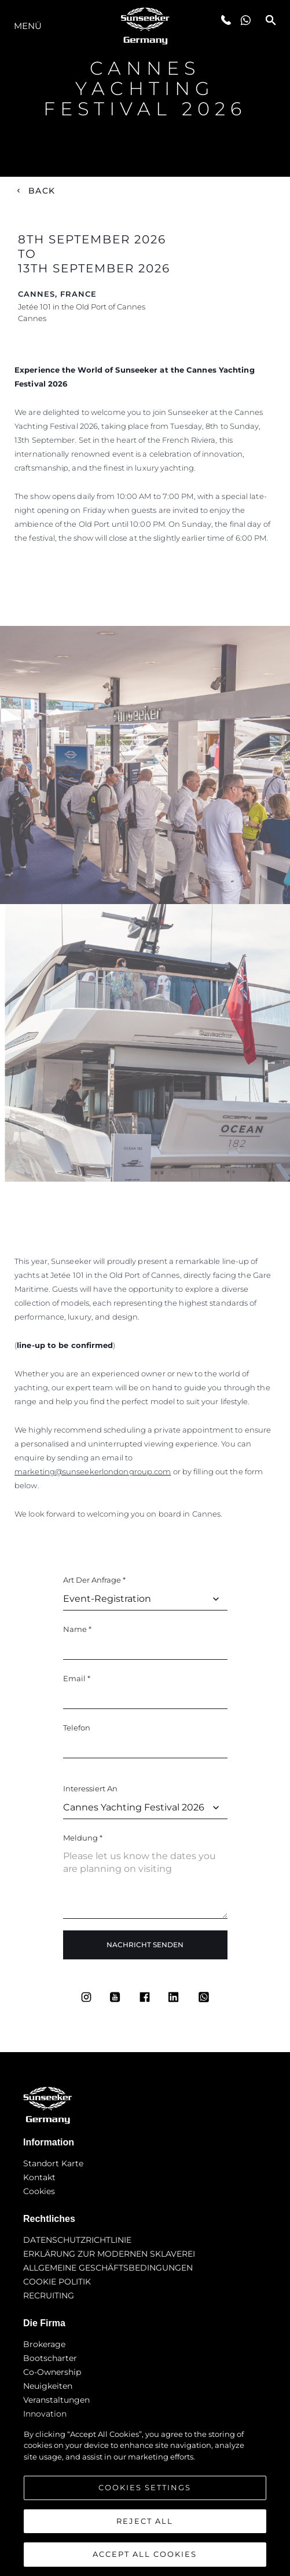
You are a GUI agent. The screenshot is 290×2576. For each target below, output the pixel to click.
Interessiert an (90, 1788)
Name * (77, 1629)
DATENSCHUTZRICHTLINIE (77, 2240)
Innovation (45, 2414)
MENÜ (28, 25)
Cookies (39, 2191)
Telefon (76, 1727)
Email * (76, 1678)
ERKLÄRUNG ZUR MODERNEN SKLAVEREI (109, 2254)
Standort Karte (53, 2163)
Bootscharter (50, 2358)
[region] (145, 2496)
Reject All (144, 2521)
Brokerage (44, 2344)
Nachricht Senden (145, 1944)
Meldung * (82, 1837)
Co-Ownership (52, 2372)
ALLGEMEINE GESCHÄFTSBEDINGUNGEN (108, 2267)
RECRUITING (48, 2295)
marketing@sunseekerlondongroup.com (92, 1471)
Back (41, 190)
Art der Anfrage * (94, 1579)
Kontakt (39, 2177)
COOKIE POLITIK (57, 2281)
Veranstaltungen (56, 2400)
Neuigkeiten (47, 2386)
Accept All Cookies (145, 2554)
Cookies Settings (144, 2487)
